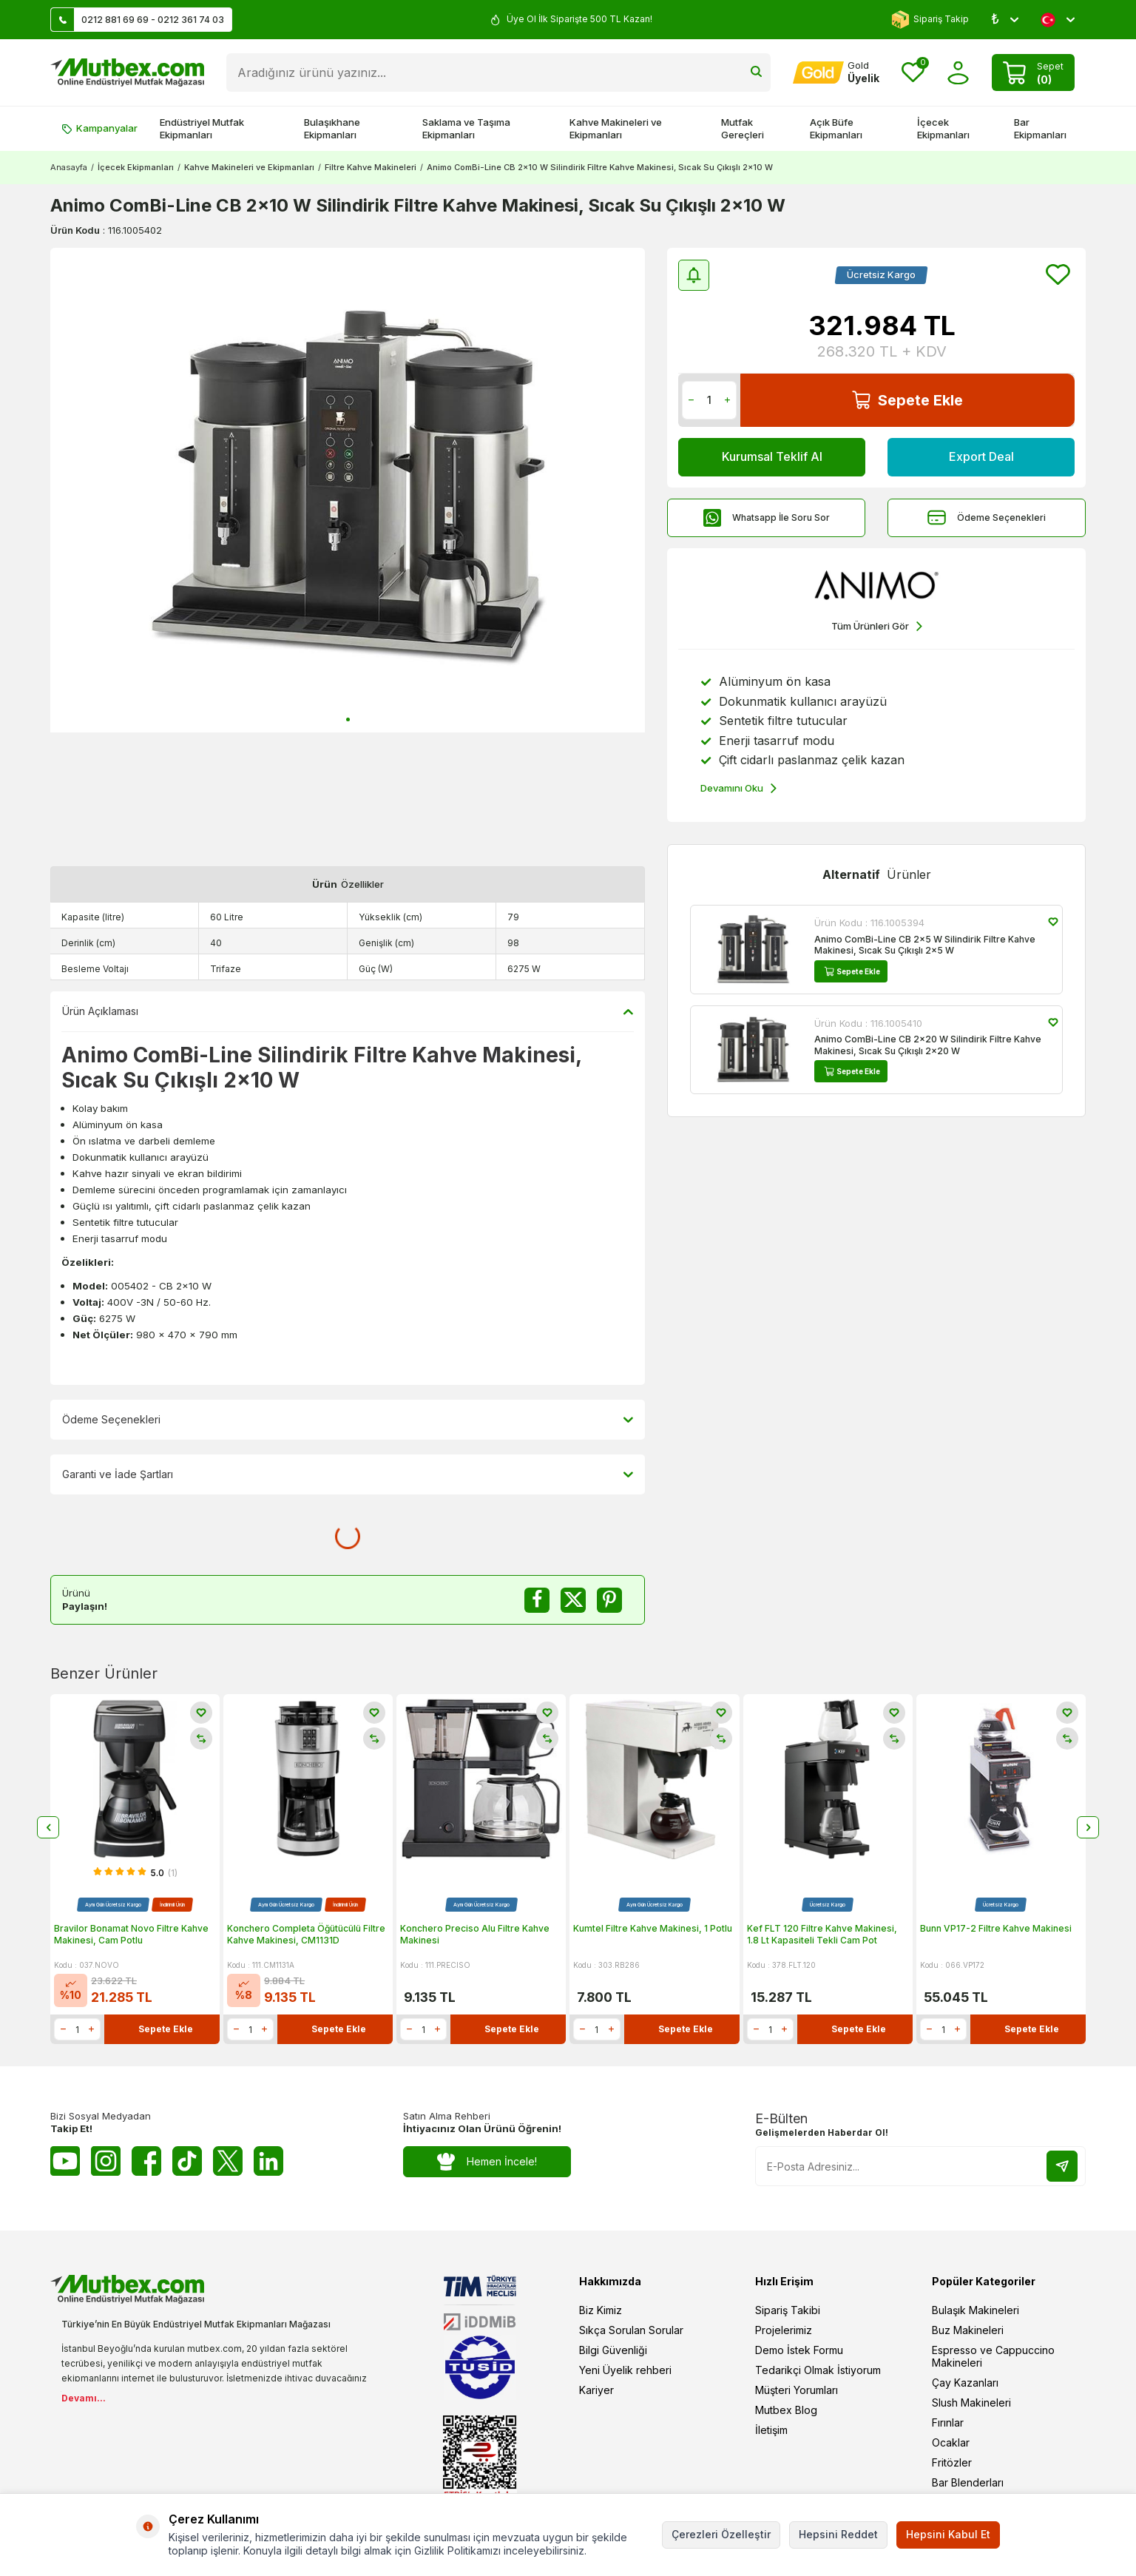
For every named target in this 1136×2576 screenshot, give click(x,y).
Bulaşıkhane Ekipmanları (332, 128)
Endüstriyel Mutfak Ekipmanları (202, 128)
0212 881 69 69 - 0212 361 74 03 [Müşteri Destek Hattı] (137, 19)
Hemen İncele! (487, 2162)
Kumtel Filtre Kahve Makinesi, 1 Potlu (652, 1928)
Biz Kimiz (600, 2310)
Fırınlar (948, 2422)
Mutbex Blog (786, 2410)
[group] (347, 490)
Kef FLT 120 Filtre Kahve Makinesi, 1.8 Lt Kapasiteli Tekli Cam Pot (822, 1934)
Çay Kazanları (965, 2382)
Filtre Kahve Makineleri (370, 167)
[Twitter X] (228, 2161)
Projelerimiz (783, 2330)
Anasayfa (68, 167)
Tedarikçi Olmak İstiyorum (818, 2370)
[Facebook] (146, 2161)
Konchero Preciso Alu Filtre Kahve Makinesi (475, 1934)
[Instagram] (106, 2161)
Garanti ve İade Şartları (347, 1474)
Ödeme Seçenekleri (986, 517)
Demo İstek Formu (799, 2350)
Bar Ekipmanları (1040, 128)
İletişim (771, 2430)
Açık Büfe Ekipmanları (836, 128)
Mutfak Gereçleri (742, 128)
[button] (348, 719)
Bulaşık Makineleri (975, 2310)
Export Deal (981, 456)
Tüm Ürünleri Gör (876, 626)
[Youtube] (65, 2161)
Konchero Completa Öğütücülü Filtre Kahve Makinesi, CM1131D (306, 1934)
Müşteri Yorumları (796, 2390)
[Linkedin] (268, 2161)
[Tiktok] (187, 2161)
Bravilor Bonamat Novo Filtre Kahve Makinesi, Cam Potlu (131, 1934)
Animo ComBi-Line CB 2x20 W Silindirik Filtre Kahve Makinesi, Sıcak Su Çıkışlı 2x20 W (927, 1045)
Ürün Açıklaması (347, 1011)
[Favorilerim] (913, 72)
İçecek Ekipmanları (943, 128)
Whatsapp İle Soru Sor (766, 517)
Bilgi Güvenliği (613, 2350)
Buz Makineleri (968, 2330)
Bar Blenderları (968, 2482)
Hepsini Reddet (838, 2534)
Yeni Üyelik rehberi (625, 2370)
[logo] (127, 72)
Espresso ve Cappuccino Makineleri (993, 2356)
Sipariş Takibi (787, 2310)
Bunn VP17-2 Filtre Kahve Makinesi (996, 1928)
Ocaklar (951, 2442)
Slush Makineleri (971, 2402)
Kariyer (596, 2390)
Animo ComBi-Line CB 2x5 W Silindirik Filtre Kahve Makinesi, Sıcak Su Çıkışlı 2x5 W (924, 945)
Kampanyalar (99, 128)
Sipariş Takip (930, 19)
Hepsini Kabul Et (948, 2534)
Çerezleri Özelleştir (721, 2534)
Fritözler (952, 2462)
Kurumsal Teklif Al (772, 456)
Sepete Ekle (907, 400)
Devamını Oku (738, 788)
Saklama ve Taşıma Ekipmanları (466, 128)
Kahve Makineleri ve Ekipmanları (615, 128)
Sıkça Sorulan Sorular (631, 2330)
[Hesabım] (836, 72)
